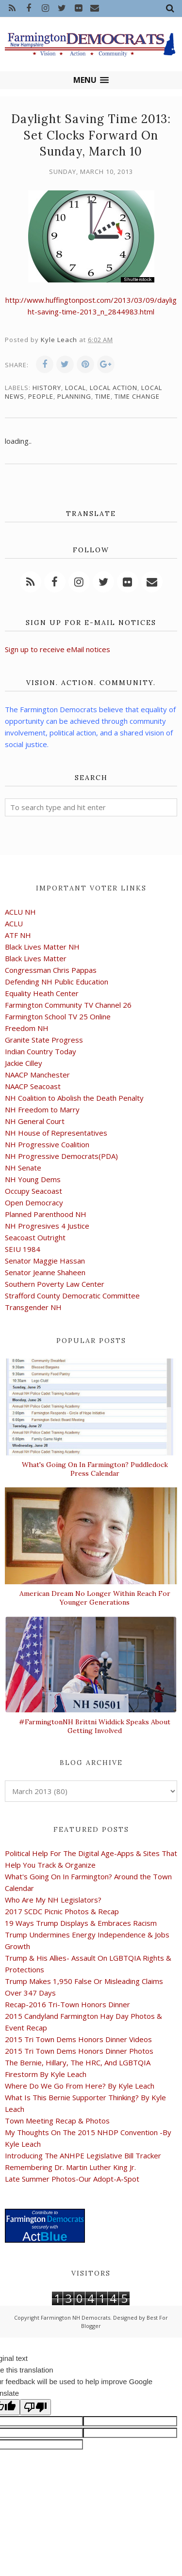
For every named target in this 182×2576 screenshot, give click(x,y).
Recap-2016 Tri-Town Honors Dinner (67, 2004)
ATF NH (18, 935)
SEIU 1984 (22, 1249)
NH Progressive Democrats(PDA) (61, 1156)
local (75, 387)
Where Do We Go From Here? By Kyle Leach (79, 2086)
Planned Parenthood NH (45, 1214)
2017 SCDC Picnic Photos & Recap (62, 1911)
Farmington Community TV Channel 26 (68, 1005)
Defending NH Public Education (56, 981)
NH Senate (23, 1167)
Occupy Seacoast (33, 1191)
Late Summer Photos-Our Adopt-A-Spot (72, 2179)
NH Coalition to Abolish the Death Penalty (74, 1098)
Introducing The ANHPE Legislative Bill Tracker (83, 2155)
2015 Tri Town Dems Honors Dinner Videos (78, 2039)
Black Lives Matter (35, 958)
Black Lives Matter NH (42, 947)
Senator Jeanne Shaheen (45, 1272)
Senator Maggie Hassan (45, 1260)
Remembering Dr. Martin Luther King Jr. (70, 2167)
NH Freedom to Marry (42, 1109)
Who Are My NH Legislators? (53, 1900)
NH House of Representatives (56, 1133)
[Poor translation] (35, 2407)
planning (74, 396)
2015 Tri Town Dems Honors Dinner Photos (79, 2051)
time (103, 396)
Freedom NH (27, 1028)
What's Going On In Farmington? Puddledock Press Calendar (95, 1469)
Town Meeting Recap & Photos (57, 2120)
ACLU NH (20, 912)
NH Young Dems (33, 1179)
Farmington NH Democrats (75, 2317)
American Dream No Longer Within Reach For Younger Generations (94, 1598)
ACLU (14, 923)
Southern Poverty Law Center (54, 1284)
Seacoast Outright (35, 1237)
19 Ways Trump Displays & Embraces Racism (81, 1923)
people (40, 396)
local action (113, 387)
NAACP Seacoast (33, 1086)
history (47, 387)
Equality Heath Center (42, 993)
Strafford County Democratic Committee (72, 1295)
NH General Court (35, 1121)
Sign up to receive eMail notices (57, 649)
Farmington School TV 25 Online (58, 1016)
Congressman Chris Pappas (51, 970)
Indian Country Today (40, 1051)
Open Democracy (34, 1202)
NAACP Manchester (37, 1074)
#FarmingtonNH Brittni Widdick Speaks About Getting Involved (94, 1726)
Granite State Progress (44, 1040)
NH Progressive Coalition (47, 1144)
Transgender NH (33, 1307)
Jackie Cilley (23, 1063)
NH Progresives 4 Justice (47, 1226)
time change (137, 396)
